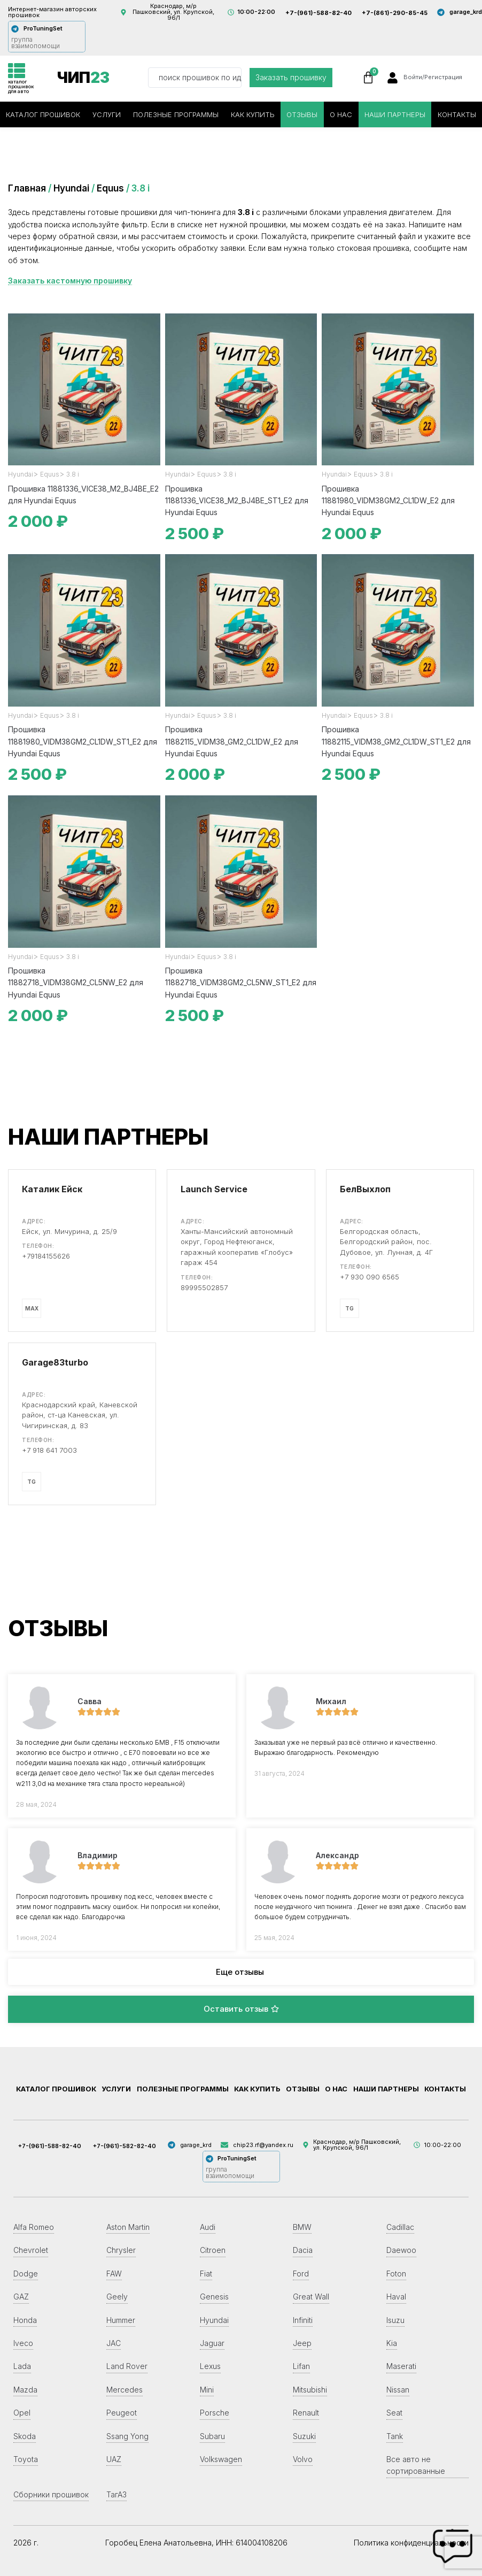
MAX (31, 1308)
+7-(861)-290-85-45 (394, 13)
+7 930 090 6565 (369, 1276)
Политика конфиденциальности (411, 2542)
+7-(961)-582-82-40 (124, 2146)
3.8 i (72, 474)
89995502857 (204, 1287)
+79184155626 (46, 1256)
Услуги (106, 114)
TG (349, 1308)
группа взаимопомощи (35, 42)
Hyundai (71, 188)
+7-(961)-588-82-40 (318, 13)
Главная (27, 188)
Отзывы (301, 114)
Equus (110, 188)
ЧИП (83, 77)
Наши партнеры (394, 114)
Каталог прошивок (43, 114)
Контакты (457, 114)
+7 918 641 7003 (49, 1450)
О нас (341, 114)
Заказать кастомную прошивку (70, 280)
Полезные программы (176, 114)
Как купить (253, 114)
